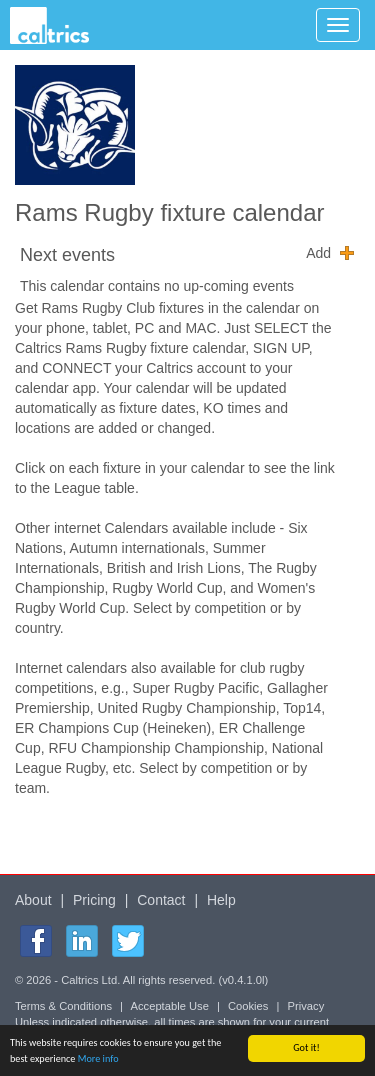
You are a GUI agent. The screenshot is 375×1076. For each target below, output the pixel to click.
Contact (161, 900)
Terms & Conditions (63, 1006)
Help (221, 900)
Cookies (248, 1006)
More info (98, 1059)
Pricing (94, 900)
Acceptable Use (170, 1006)
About (33, 900)
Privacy (306, 1006)
